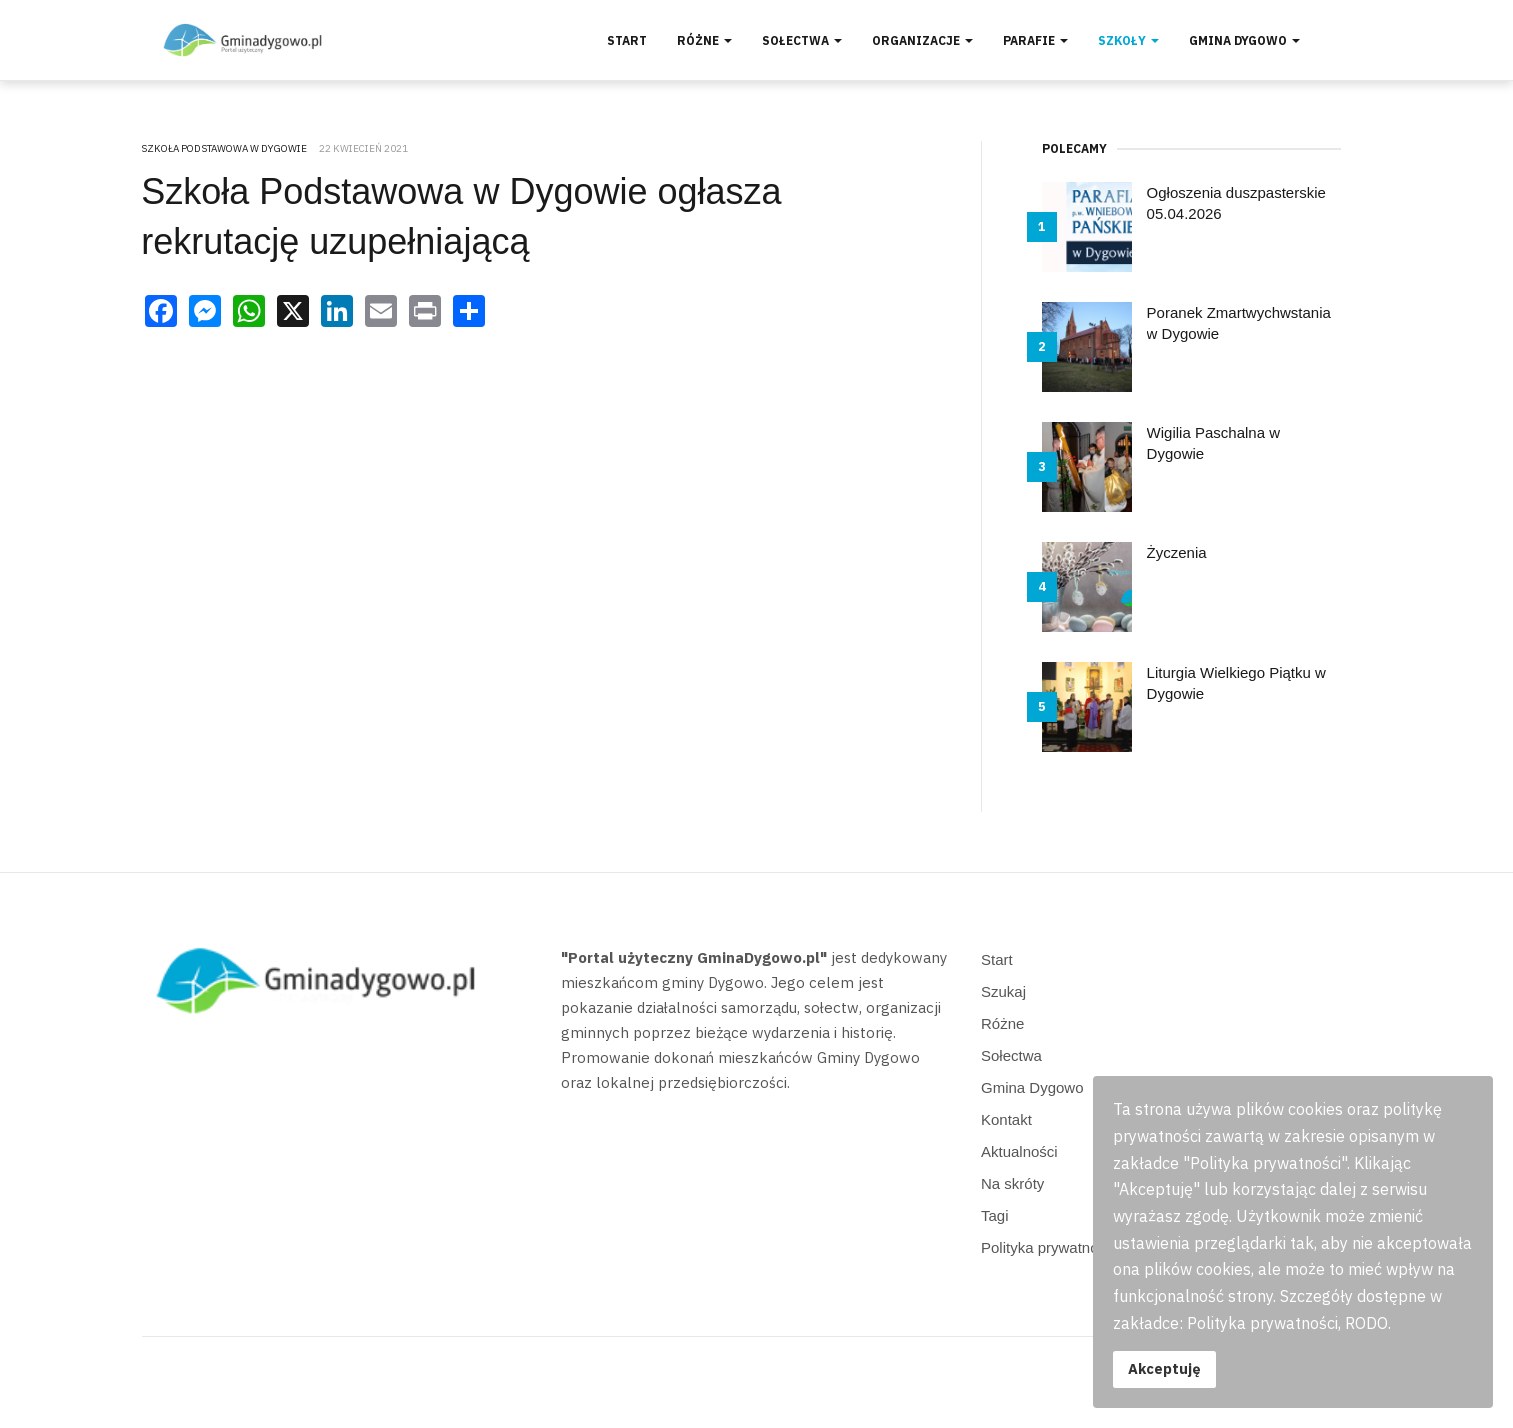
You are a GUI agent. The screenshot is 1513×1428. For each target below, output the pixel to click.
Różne (704, 40)
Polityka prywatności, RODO (1075, 1247)
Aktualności (1019, 1151)
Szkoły (1128, 40)
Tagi (995, 1215)
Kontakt (1006, 1119)
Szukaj (1003, 991)
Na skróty (1012, 1183)
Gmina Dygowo (1244, 40)
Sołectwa (802, 40)
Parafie (1035, 40)
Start (627, 40)
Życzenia (1177, 552)
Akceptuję (1164, 1368)
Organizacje (922, 40)
